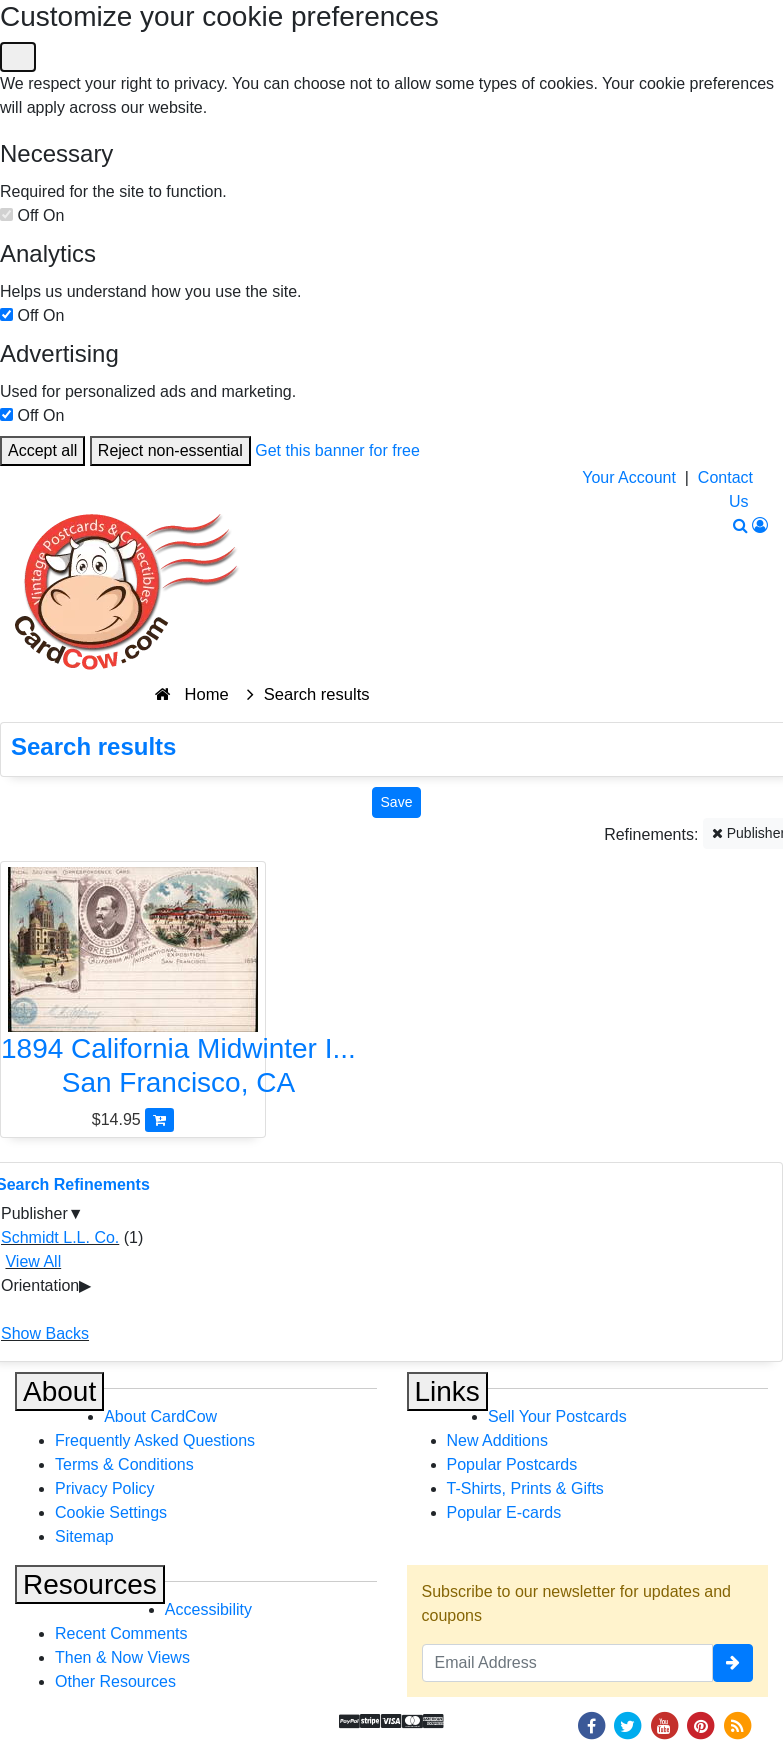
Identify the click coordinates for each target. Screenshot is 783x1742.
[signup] (733, 1663)
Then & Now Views (122, 1657)
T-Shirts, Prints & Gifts (525, 1488)
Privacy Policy (105, 1488)
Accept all (42, 450)
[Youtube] (664, 1724)
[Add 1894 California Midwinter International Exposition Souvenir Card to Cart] (159, 1119)
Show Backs (45, 1333)
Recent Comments (121, 1633)
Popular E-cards (504, 1512)
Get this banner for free (337, 450)
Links (447, 1391)
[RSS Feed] (737, 1724)
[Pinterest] (701, 1724)
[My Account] (760, 525)
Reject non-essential (170, 450)
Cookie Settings (111, 1512)
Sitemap (84, 1536)
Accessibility (208, 1609)
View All (33, 1261)
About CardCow (160, 1416)
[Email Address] (568, 1663)
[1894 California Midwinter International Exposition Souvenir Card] (133, 987)
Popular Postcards (512, 1464)
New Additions (497, 1440)
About (59, 1391)
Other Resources (115, 1681)
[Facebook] (591, 1724)
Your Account (629, 477)
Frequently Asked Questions (155, 1440)
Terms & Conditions (124, 1464)
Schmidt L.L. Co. (60, 1237)
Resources (90, 1584)
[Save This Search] (397, 802)
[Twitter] (628, 1724)
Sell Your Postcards (557, 1416)
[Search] (740, 525)
